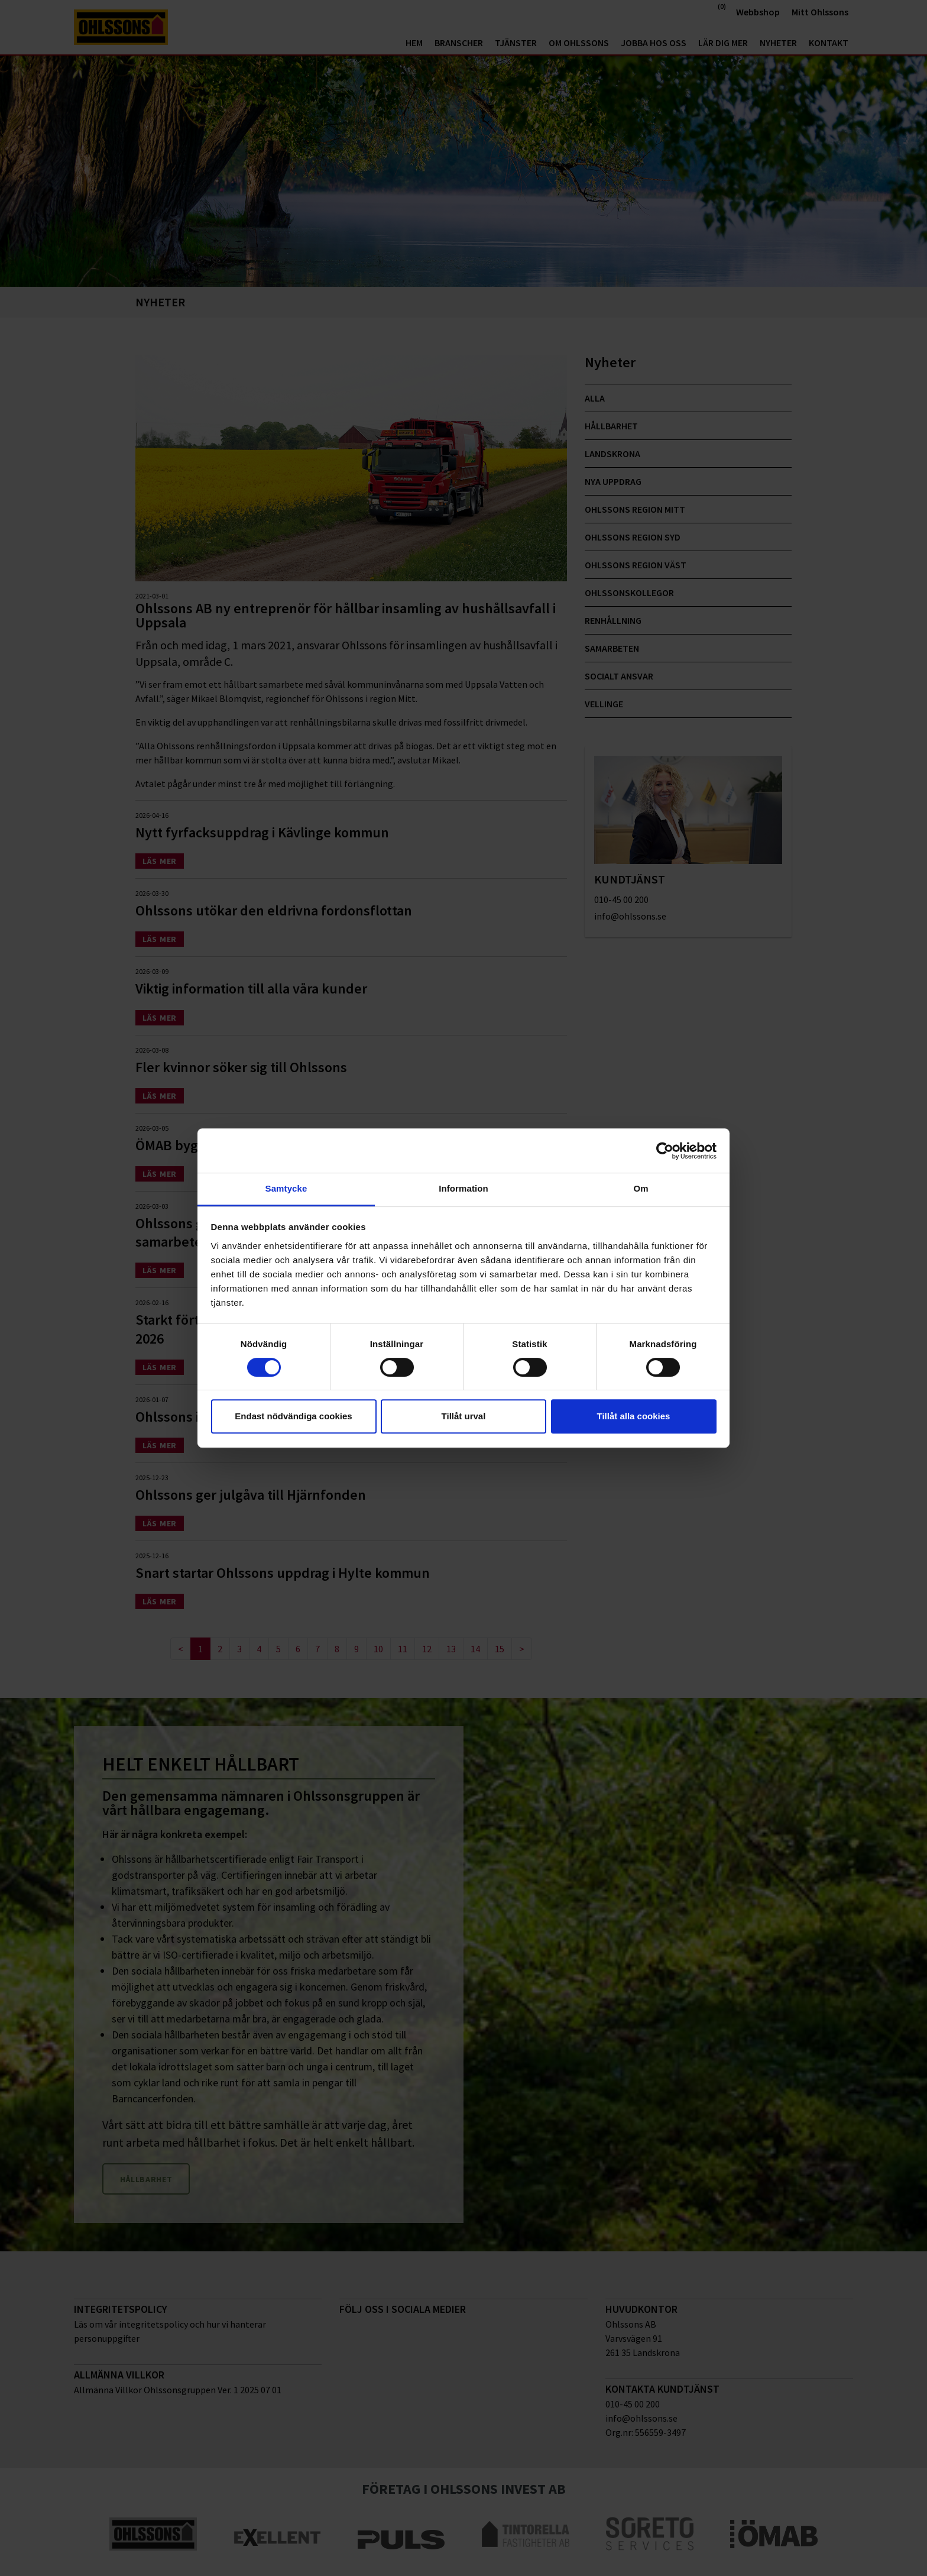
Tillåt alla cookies (633, 1416)
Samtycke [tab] (286, 1188)
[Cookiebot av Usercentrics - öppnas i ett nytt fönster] (665, 1151)
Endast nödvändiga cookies (293, 1416)
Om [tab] (640, 1188)
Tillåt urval (464, 1416)
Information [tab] (463, 1188)
